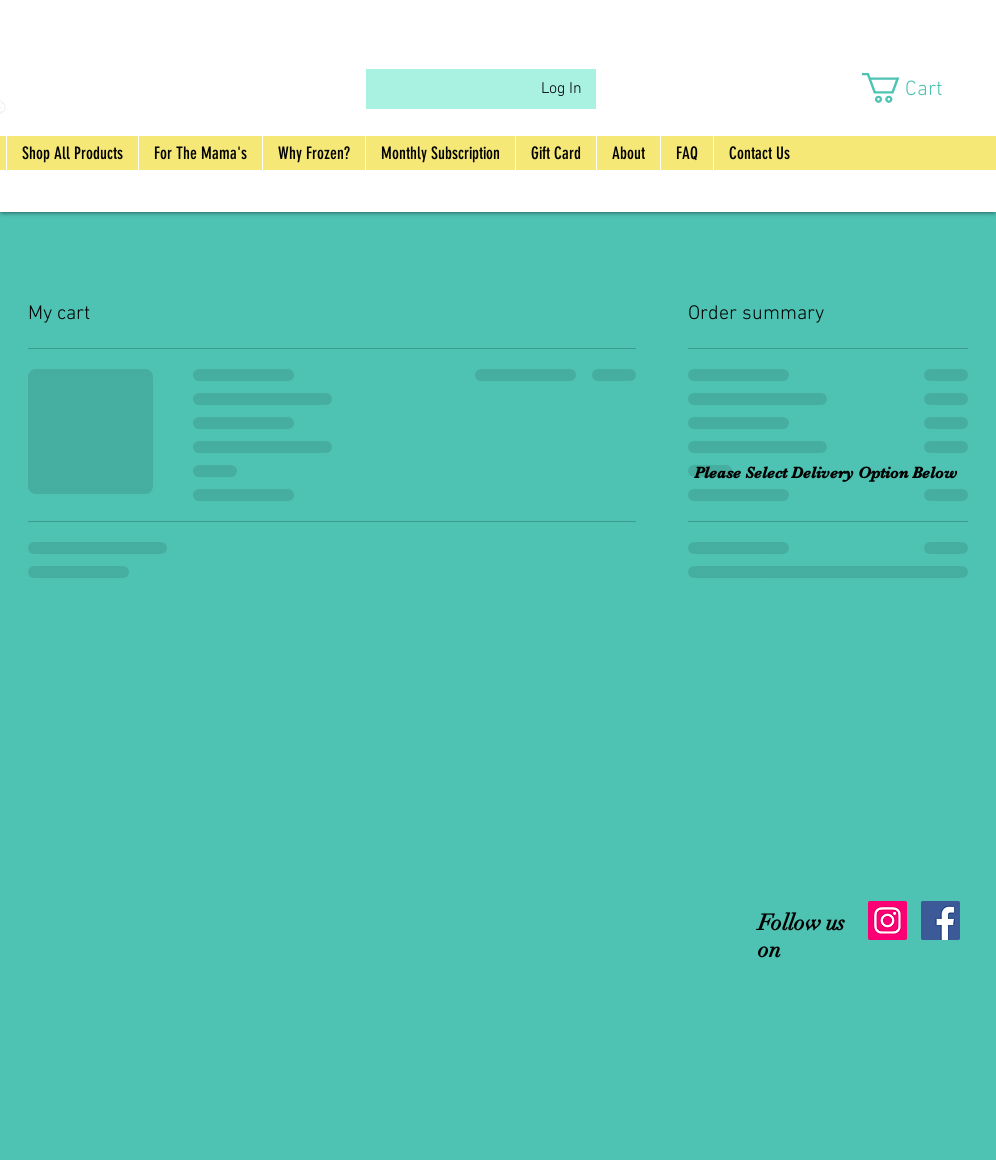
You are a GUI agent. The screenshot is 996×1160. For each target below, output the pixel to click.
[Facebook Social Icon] (940, 920)
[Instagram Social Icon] (887, 920)
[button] (919, 88)
